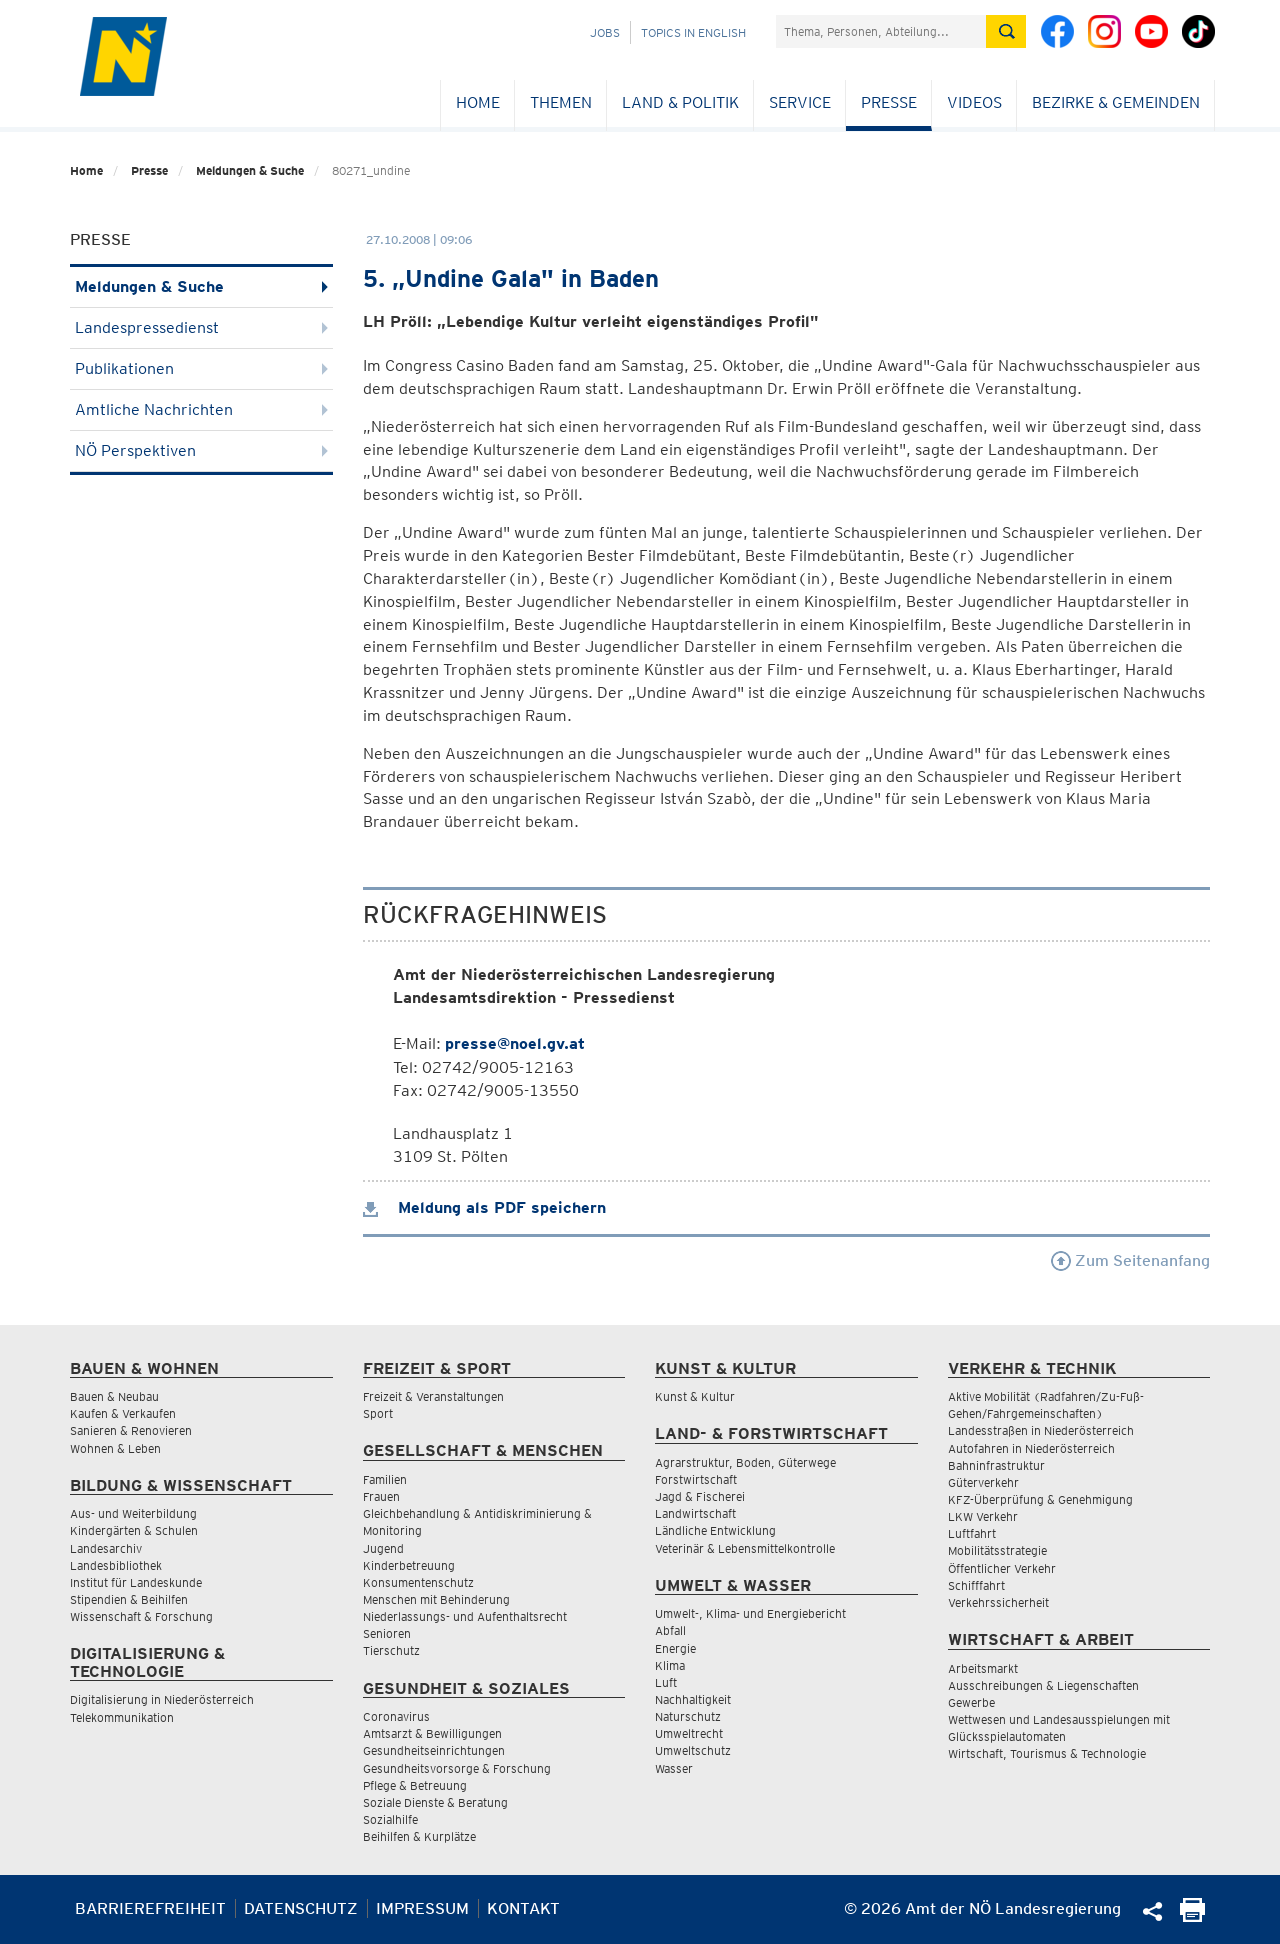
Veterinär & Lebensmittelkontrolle (745, 1548)
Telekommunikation (122, 1717)
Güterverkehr (983, 1482)
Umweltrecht (689, 1733)
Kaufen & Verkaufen (123, 1413)
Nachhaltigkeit (693, 1699)
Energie (675, 1648)
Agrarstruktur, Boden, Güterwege (745, 1462)
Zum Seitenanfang (1130, 1260)
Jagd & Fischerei (700, 1496)
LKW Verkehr (983, 1516)
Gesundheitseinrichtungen (434, 1750)
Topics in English (693, 32)
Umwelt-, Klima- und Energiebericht (750, 1613)
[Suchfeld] (881, 31)
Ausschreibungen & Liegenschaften (1043, 1685)
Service (800, 102)
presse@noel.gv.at (515, 1043)
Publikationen (201, 368)
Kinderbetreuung (409, 1565)
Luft (666, 1682)
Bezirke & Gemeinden (1116, 102)
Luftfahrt (972, 1533)
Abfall (670, 1630)
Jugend (383, 1548)
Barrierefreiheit (150, 1908)
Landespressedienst (201, 327)
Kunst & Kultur (695, 1396)
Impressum (422, 1908)
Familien (385, 1479)
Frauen (381, 1496)
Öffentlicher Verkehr (1002, 1568)
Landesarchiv (106, 1548)
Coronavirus (396, 1716)
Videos (974, 102)
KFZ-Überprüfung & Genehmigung (1040, 1499)
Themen (561, 102)
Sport (378, 1413)
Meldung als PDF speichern (484, 1207)
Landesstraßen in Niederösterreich (1041, 1430)
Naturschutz (688, 1716)
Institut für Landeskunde (136, 1582)
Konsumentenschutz (418, 1582)
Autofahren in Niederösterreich (1031, 1448)
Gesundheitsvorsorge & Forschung (457, 1768)
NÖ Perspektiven (201, 450)
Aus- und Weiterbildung (133, 1513)
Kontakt (523, 1908)
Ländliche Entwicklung (715, 1530)
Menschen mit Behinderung (436, 1599)
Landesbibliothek (116, 1565)
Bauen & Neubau (114, 1396)
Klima (670, 1665)
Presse (889, 102)
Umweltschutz (693, 1750)
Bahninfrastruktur (996, 1465)
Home (478, 102)
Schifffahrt (976, 1585)
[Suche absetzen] (1006, 31)
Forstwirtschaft (696, 1479)
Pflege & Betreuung (415, 1785)
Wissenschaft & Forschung (141, 1616)
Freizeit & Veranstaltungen (433, 1396)
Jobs (605, 32)
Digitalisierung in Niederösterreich (162, 1699)
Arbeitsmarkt (983, 1668)
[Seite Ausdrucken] (1192, 1916)
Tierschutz (391, 1650)
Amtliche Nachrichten (201, 409)
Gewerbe (971, 1702)
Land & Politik (680, 102)
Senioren (387, 1633)
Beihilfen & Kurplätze (419, 1836)
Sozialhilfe (390, 1819)
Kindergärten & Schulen (134, 1530)
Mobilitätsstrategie (997, 1550)
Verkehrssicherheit (998, 1602)
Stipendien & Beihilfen (129, 1599)
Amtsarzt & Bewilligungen (432, 1733)
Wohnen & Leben (115, 1448)
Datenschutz (301, 1908)
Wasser (674, 1768)
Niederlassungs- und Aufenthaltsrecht (465, 1616)
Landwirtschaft (695, 1513)
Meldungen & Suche (250, 170)
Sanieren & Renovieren (131, 1430)
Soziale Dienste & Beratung (435, 1802)
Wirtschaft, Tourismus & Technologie (1047, 1753)
